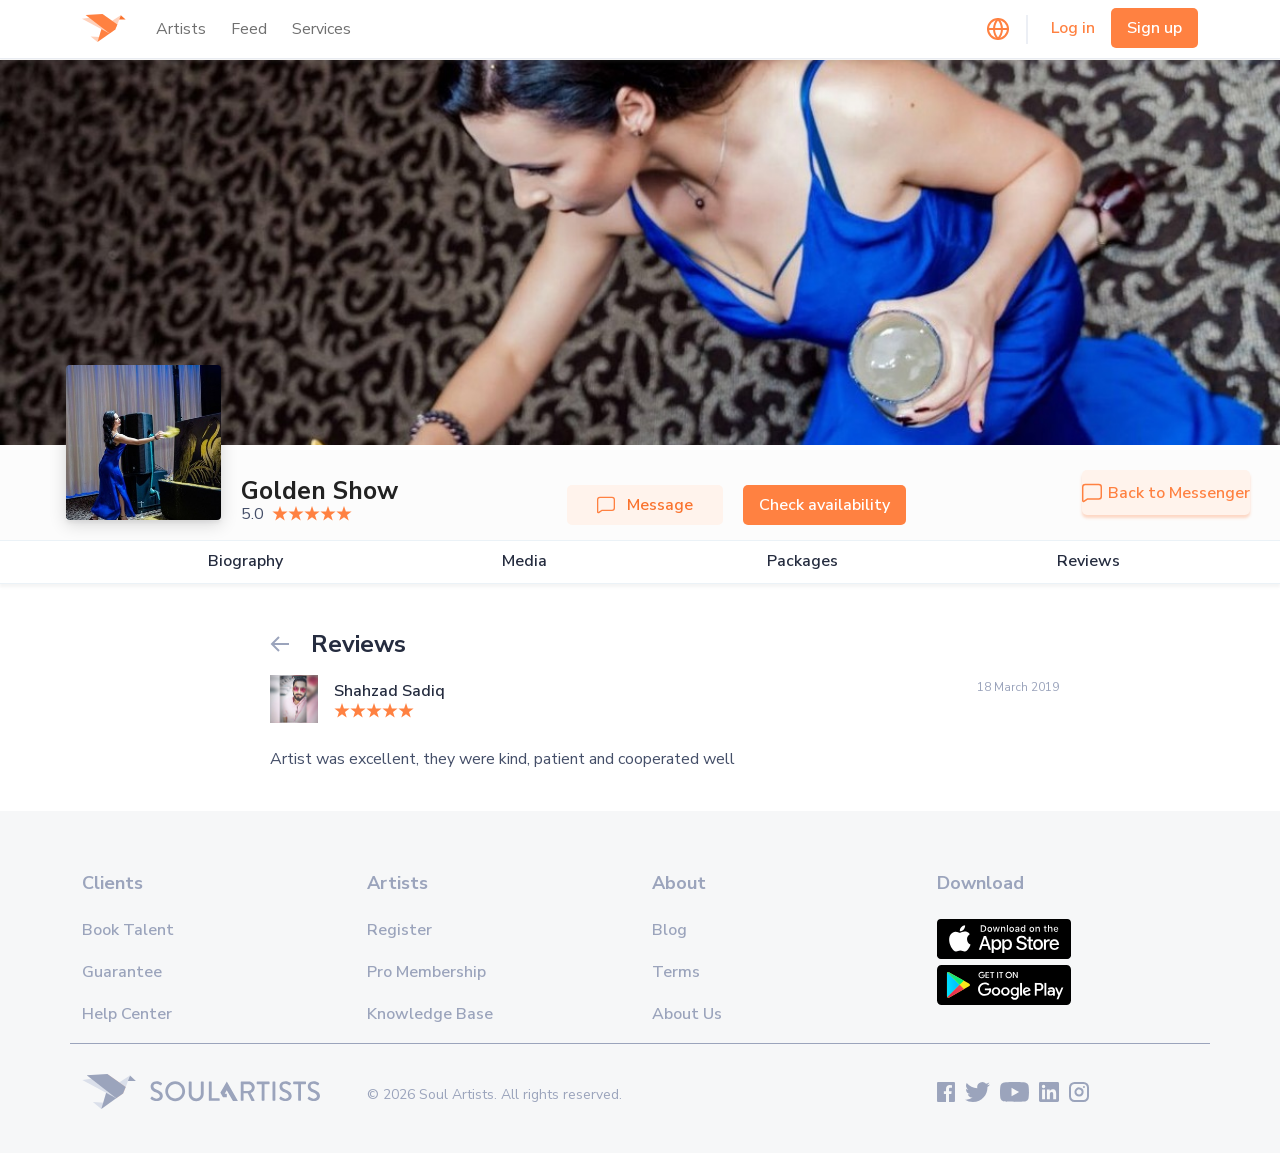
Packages (802, 561)
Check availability (824, 505)
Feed (249, 29)
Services (321, 29)
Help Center (127, 1014)
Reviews (1088, 561)
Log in (1073, 28)
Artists (181, 29)
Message (645, 505)
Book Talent (128, 930)
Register (399, 930)
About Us (687, 1014)
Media (524, 561)
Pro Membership (426, 972)
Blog (669, 930)
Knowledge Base (430, 1014)
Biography (245, 561)
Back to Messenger (1166, 493)
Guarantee (122, 972)
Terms (676, 972)
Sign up (1154, 28)
